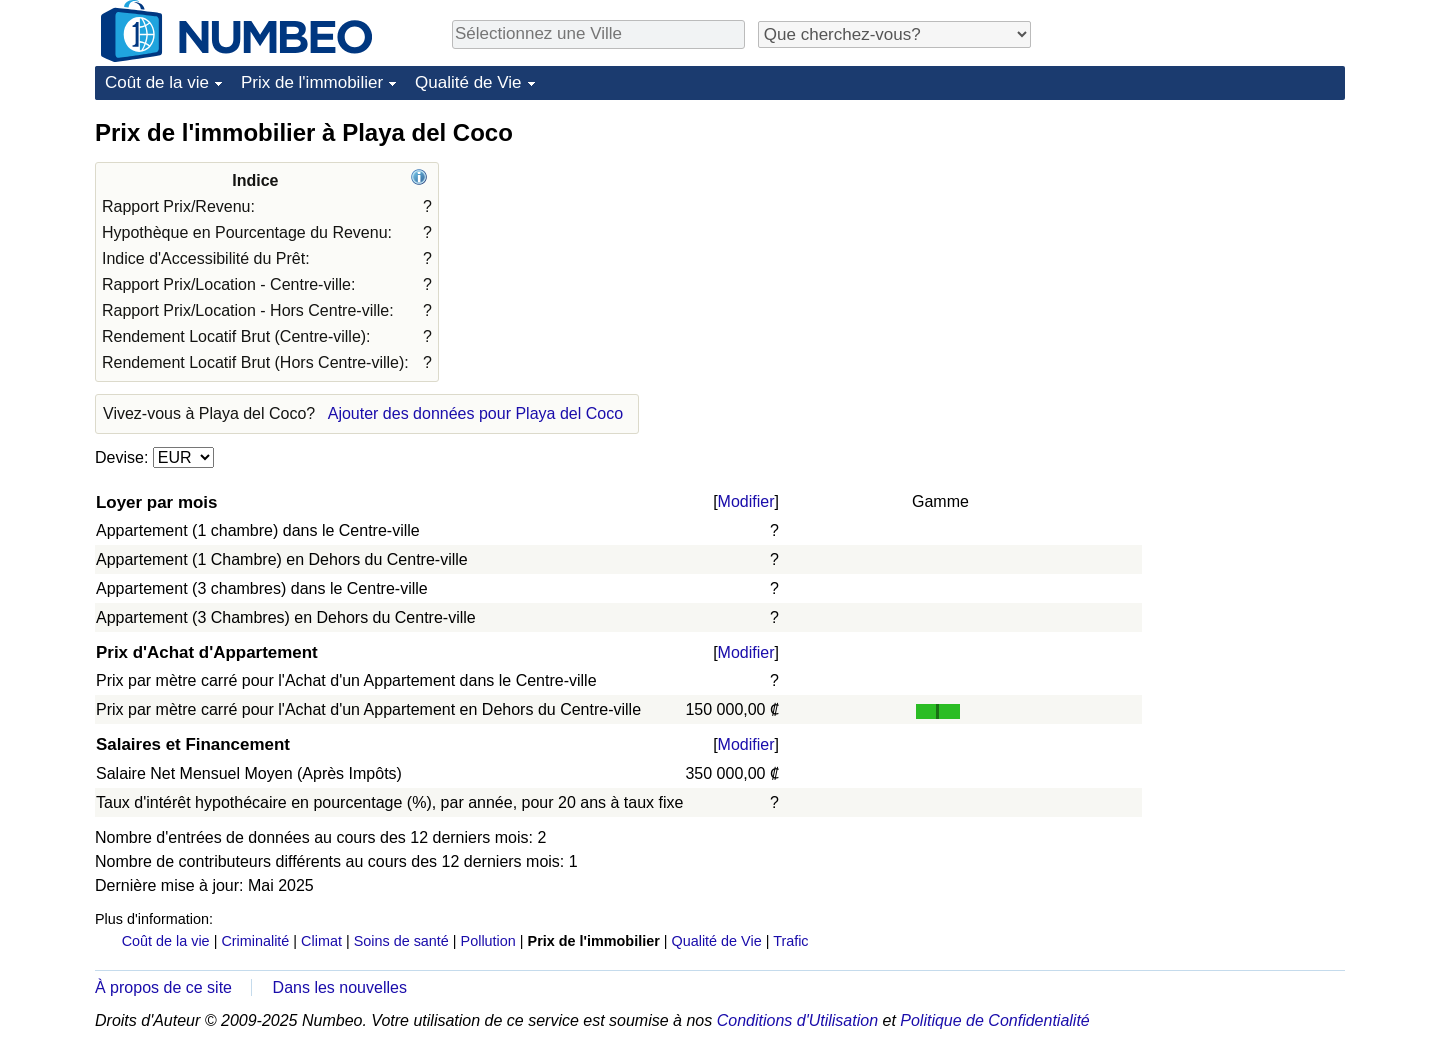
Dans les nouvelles (340, 987)
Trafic (790, 941)
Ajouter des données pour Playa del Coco (475, 413)
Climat (321, 941)
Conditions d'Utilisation (797, 1020)
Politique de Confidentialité (994, 1020)
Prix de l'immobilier (312, 82)
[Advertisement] (1195, 242)
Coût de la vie (157, 82)
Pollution (488, 941)
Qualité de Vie (468, 82)
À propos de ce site (163, 987)
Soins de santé (401, 941)
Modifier (746, 501)
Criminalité (255, 941)
